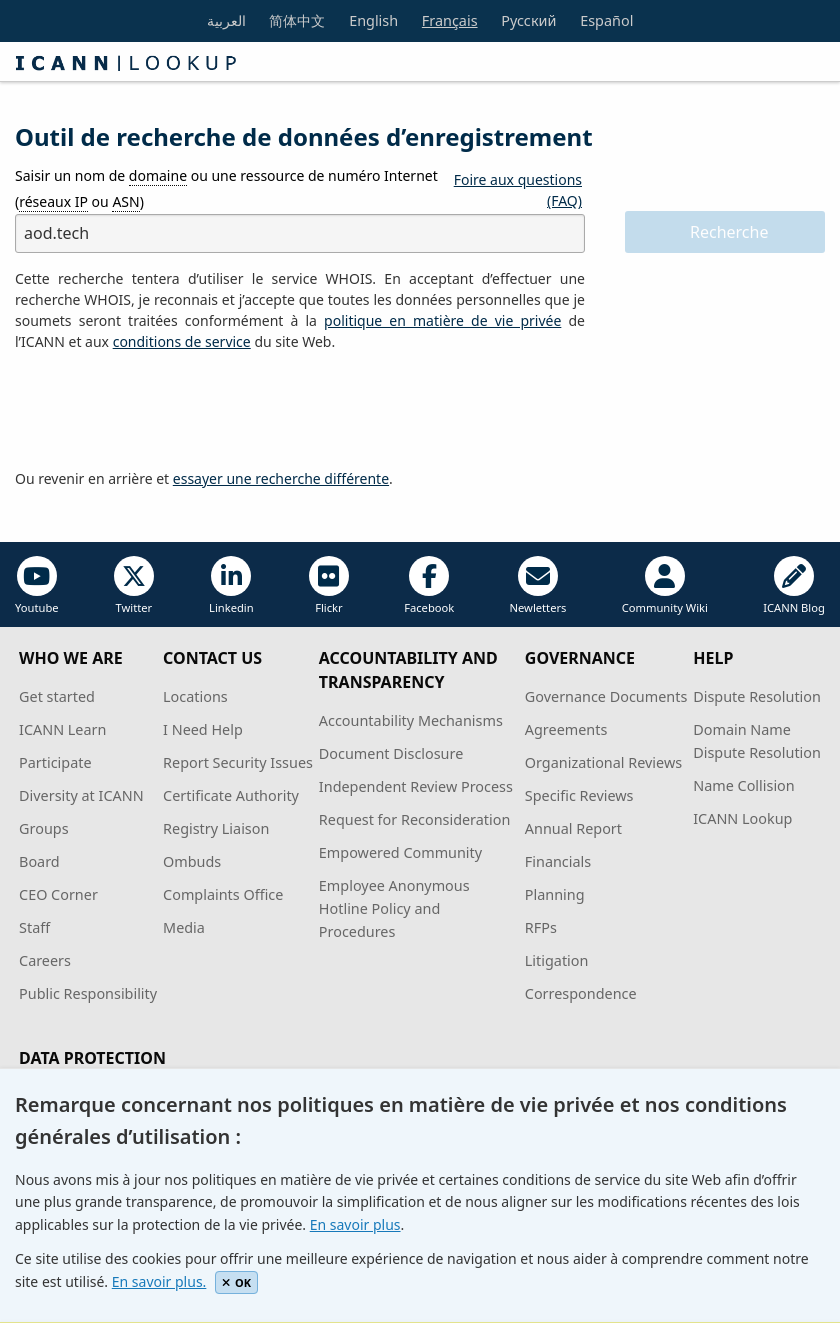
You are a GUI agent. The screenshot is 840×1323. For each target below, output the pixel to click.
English (373, 20)
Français (450, 20)
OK (236, 1282)
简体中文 (297, 20)
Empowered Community (400, 852)
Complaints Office (223, 894)
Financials (558, 861)
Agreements (566, 729)
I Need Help (203, 729)
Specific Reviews (579, 795)
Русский (528, 20)
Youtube (37, 585)
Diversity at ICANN (81, 795)
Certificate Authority (231, 795)
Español (606, 20)
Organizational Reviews (603, 762)
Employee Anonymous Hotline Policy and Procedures (394, 908)
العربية (226, 20)
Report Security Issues (238, 762)
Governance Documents (606, 696)
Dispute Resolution (757, 696)
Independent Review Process (416, 786)
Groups (43, 828)
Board (39, 861)
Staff (34, 927)
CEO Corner (58, 894)
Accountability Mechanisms (411, 720)
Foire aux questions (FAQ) (518, 190)
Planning (555, 894)
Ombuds (192, 861)
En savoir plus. (159, 1281)
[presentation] (167, 411)
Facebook (429, 585)
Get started (57, 696)
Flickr (329, 585)
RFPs (541, 927)
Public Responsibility (88, 993)
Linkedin (231, 585)
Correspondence (581, 993)
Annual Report (573, 828)
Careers (45, 960)
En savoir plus (355, 1224)
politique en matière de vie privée (442, 320)
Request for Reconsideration (414, 819)
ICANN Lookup (742, 818)
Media (184, 927)
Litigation (557, 960)
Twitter (134, 585)
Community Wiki (665, 585)
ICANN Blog (794, 585)
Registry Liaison (216, 828)
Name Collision (743, 785)
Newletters (538, 585)
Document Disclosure (391, 753)
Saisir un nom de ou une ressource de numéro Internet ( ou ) (226, 188)
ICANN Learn (62, 729)
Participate (55, 762)
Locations (195, 696)
